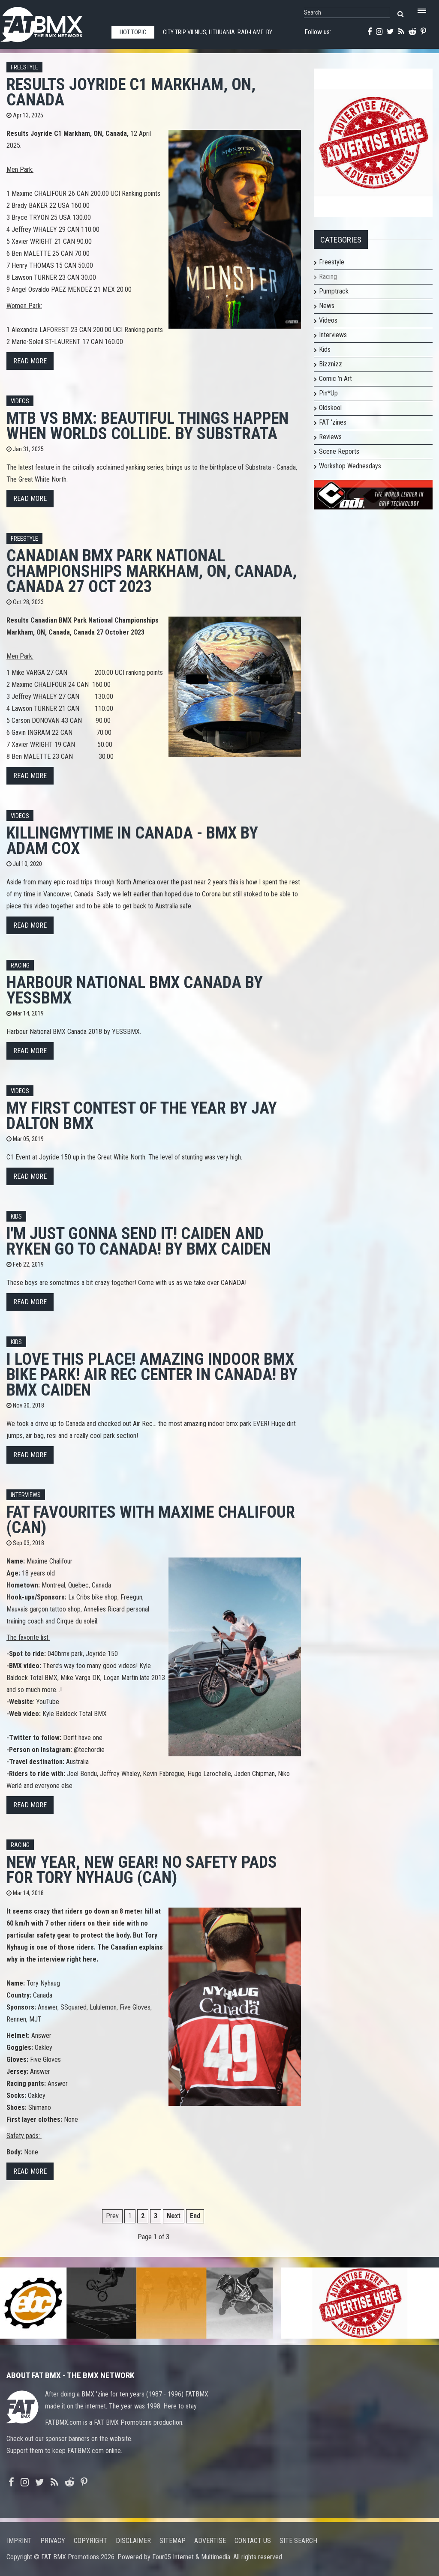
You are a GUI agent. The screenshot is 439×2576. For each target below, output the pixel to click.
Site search (298, 2541)
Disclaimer (133, 2541)
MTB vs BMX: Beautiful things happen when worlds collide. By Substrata (147, 425)
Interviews (26, 1495)
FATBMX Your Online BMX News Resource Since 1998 (51, 22)
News (326, 306)
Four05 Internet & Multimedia (191, 2557)
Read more (30, 361)
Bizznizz (330, 364)
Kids (16, 1216)
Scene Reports (339, 451)
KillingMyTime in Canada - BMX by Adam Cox (132, 840)
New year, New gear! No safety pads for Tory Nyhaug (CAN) (141, 1869)
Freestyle (24, 67)
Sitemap (172, 2541)
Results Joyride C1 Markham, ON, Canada (131, 92)
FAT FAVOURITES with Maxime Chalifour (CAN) (150, 1519)
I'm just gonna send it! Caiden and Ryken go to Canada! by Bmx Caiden (138, 1241)
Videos (20, 401)
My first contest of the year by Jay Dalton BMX (141, 1115)
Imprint (19, 2541)
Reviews (330, 437)
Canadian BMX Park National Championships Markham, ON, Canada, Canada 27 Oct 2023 (151, 571)
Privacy (52, 2541)
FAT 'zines (332, 422)
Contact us (253, 2541)
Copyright (90, 2541)
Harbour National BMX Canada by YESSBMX (134, 990)
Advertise (210, 2541)
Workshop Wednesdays (350, 466)
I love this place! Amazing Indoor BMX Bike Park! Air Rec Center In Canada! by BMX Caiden (152, 1374)
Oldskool (330, 408)
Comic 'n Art (335, 378)
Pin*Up (328, 393)
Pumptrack (334, 291)
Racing (20, 965)
